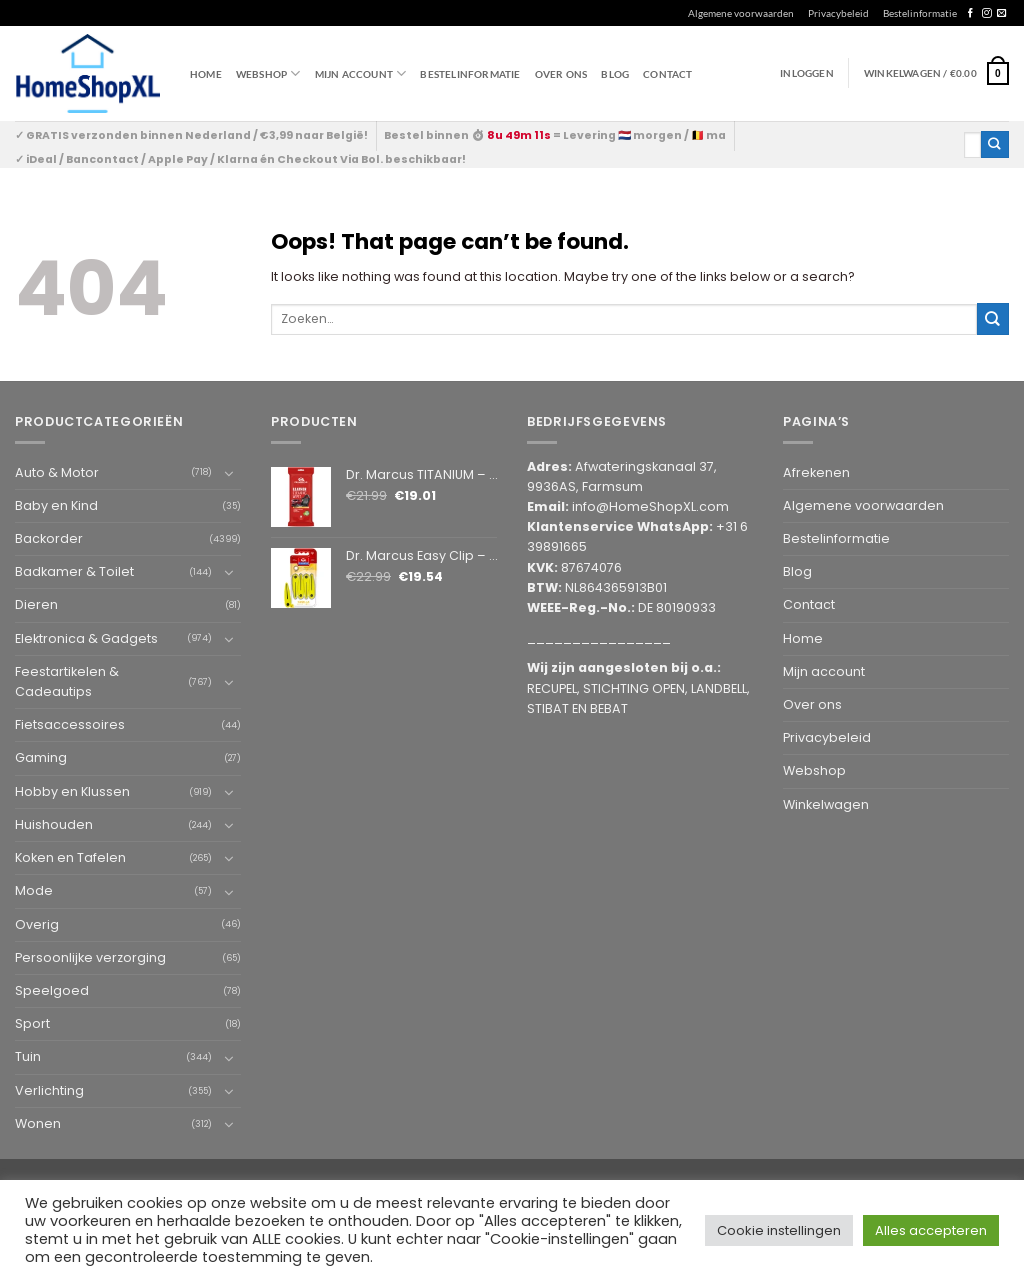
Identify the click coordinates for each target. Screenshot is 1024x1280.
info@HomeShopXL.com (650, 506)
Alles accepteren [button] (931, 1230)
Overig (37, 924)
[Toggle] (229, 473)
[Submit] (995, 144)
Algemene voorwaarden (741, 13)
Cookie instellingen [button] (779, 1230)
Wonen (38, 1123)
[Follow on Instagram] (986, 13)
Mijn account (361, 73)
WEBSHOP (268, 73)
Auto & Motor (57, 472)
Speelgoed (52, 990)
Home (206, 74)
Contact (667, 74)
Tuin (28, 1056)
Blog (615, 74)
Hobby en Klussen (72, 791)
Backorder (49, 538)
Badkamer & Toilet (74, 571)
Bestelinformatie (920, 13)
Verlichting (49, 1090)
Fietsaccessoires (70, 724)
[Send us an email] (1001, 13)
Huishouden (54, 824)
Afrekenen (816, 472)
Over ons (561, 74)
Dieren (36, 604)
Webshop (814, 770)
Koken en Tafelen (70, 857)
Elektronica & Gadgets (86, 638)
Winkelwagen (826, 804)
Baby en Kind (56, 505)
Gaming (41, 757)
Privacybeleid (838, 13)
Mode (34, 890)
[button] (936, 73)
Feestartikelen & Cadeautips (67, 681)
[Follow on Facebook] (970, 13)
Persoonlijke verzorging (90, 957)
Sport (32, 1023)
